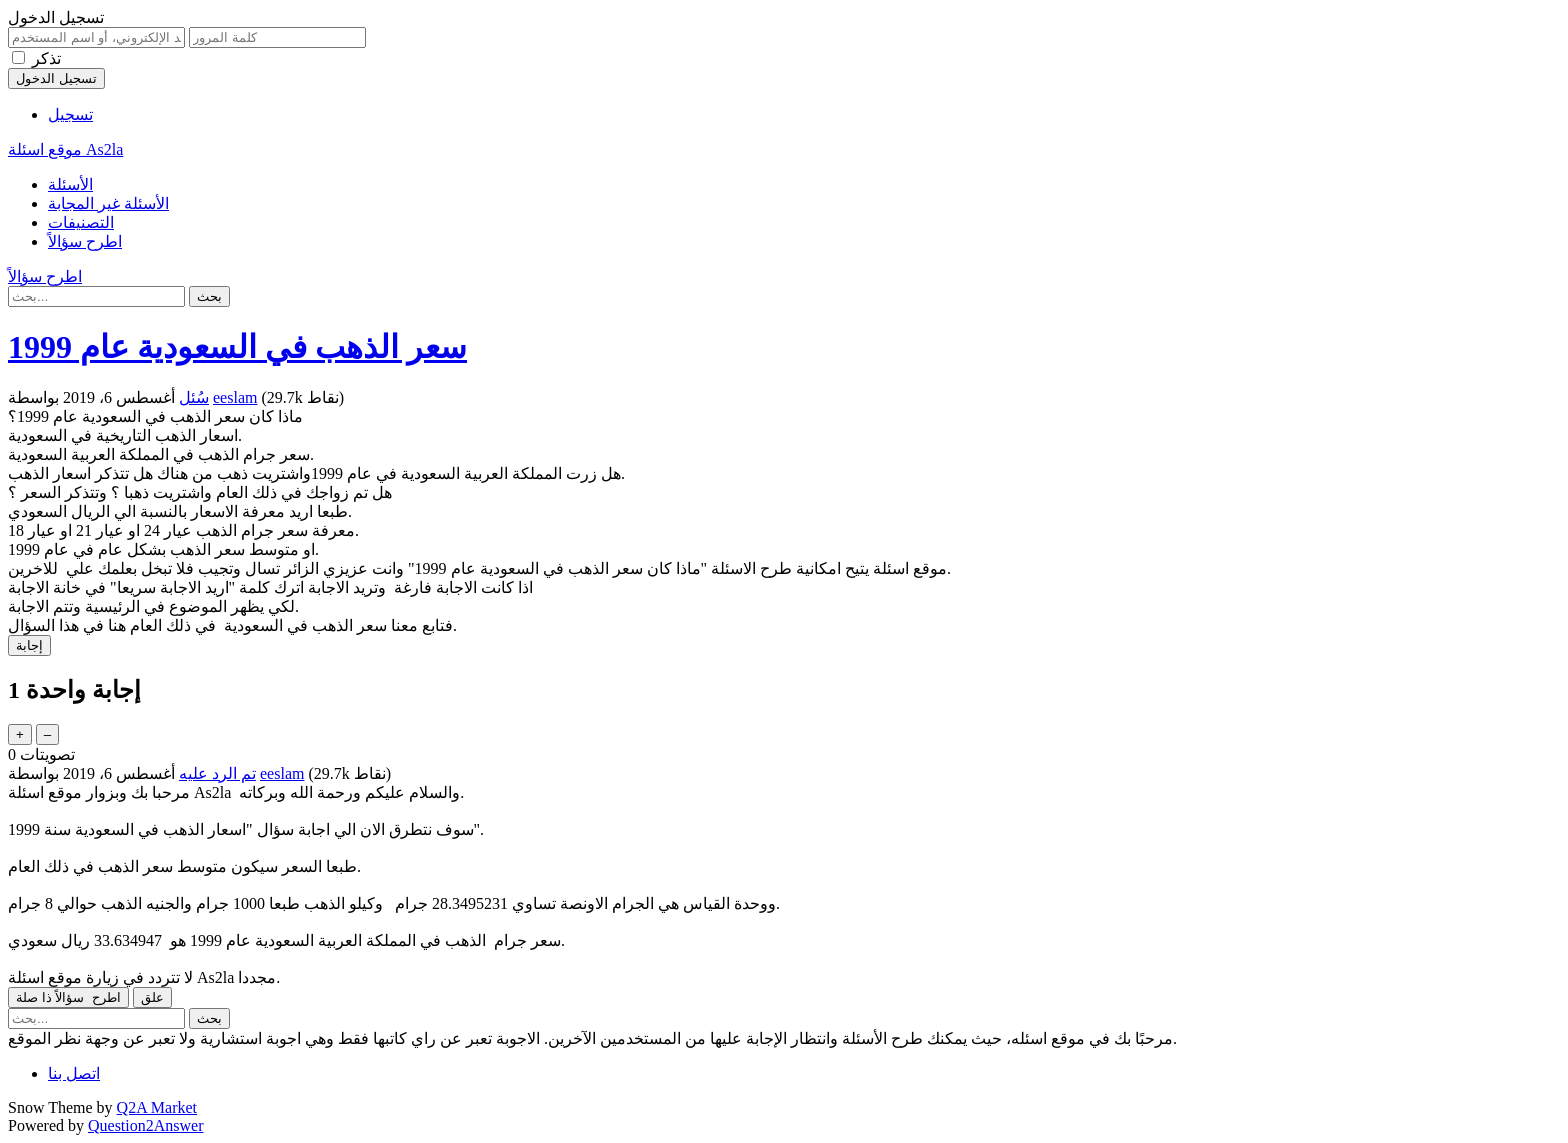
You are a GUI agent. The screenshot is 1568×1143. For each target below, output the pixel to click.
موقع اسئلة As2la (65, 149)
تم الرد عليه (217, 773)
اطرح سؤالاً (85, 241)
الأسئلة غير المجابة (108, 203)
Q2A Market (157, 1107)
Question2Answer (146, 1125)
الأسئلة (70, 184)
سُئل (194, 397)
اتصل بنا (74, 1073)
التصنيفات (81, 222)
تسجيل (70, 114)
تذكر (46, 58)
